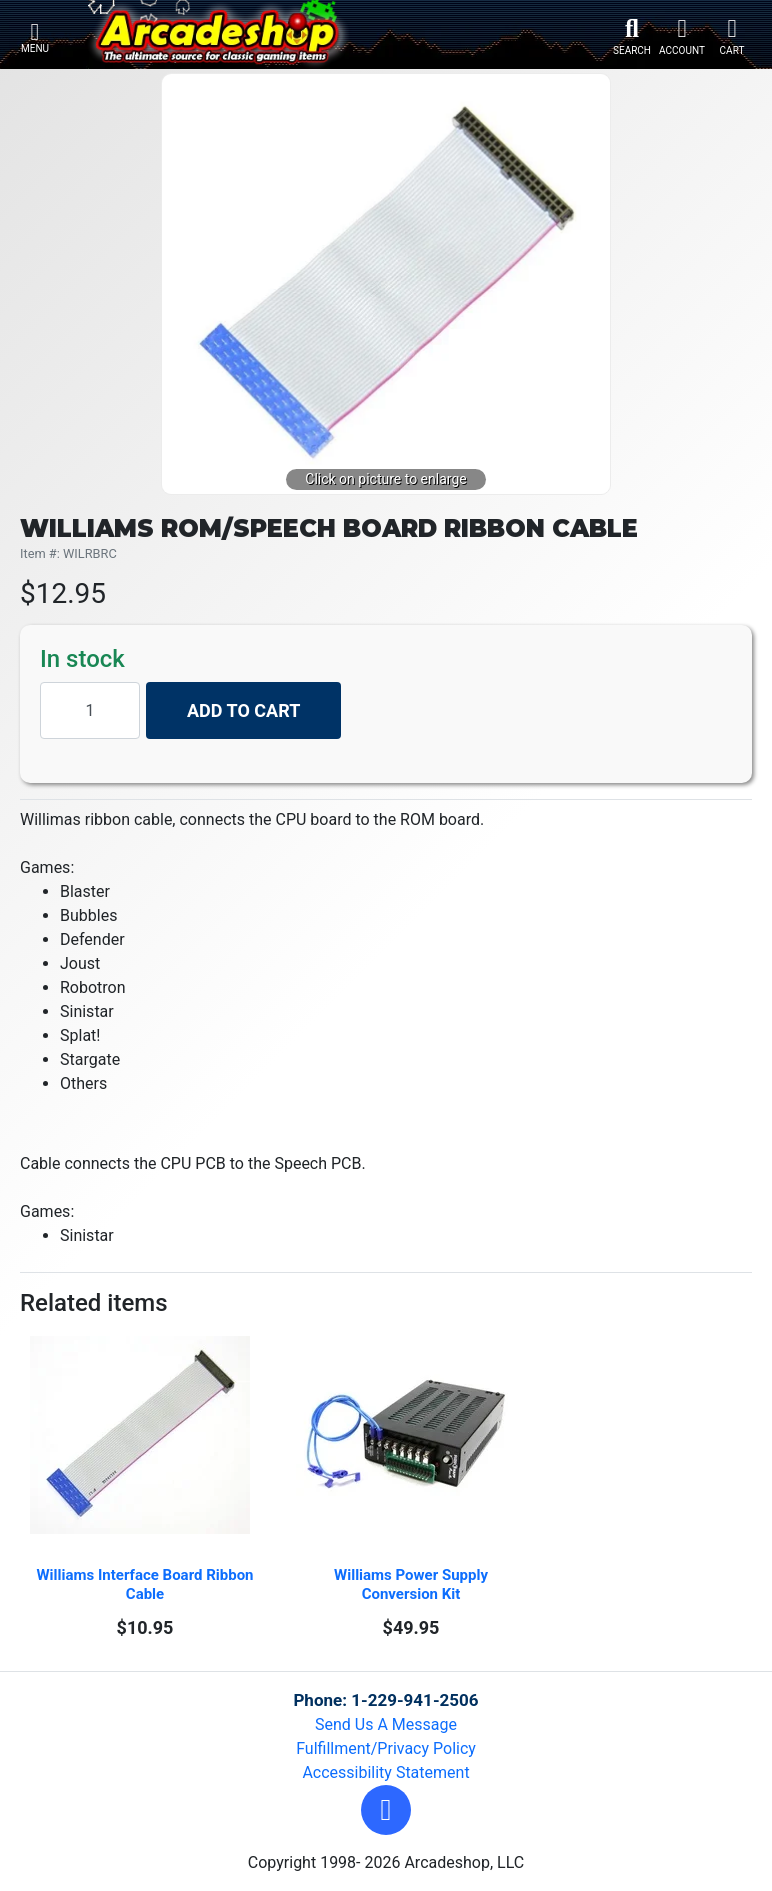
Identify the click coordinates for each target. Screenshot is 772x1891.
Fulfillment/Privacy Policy (386, 1748)
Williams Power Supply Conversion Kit (413, 1584)
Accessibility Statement (385, 1772)
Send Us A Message (386, 1724)
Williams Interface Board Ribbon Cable (146, 1584)
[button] (386, 1810)
